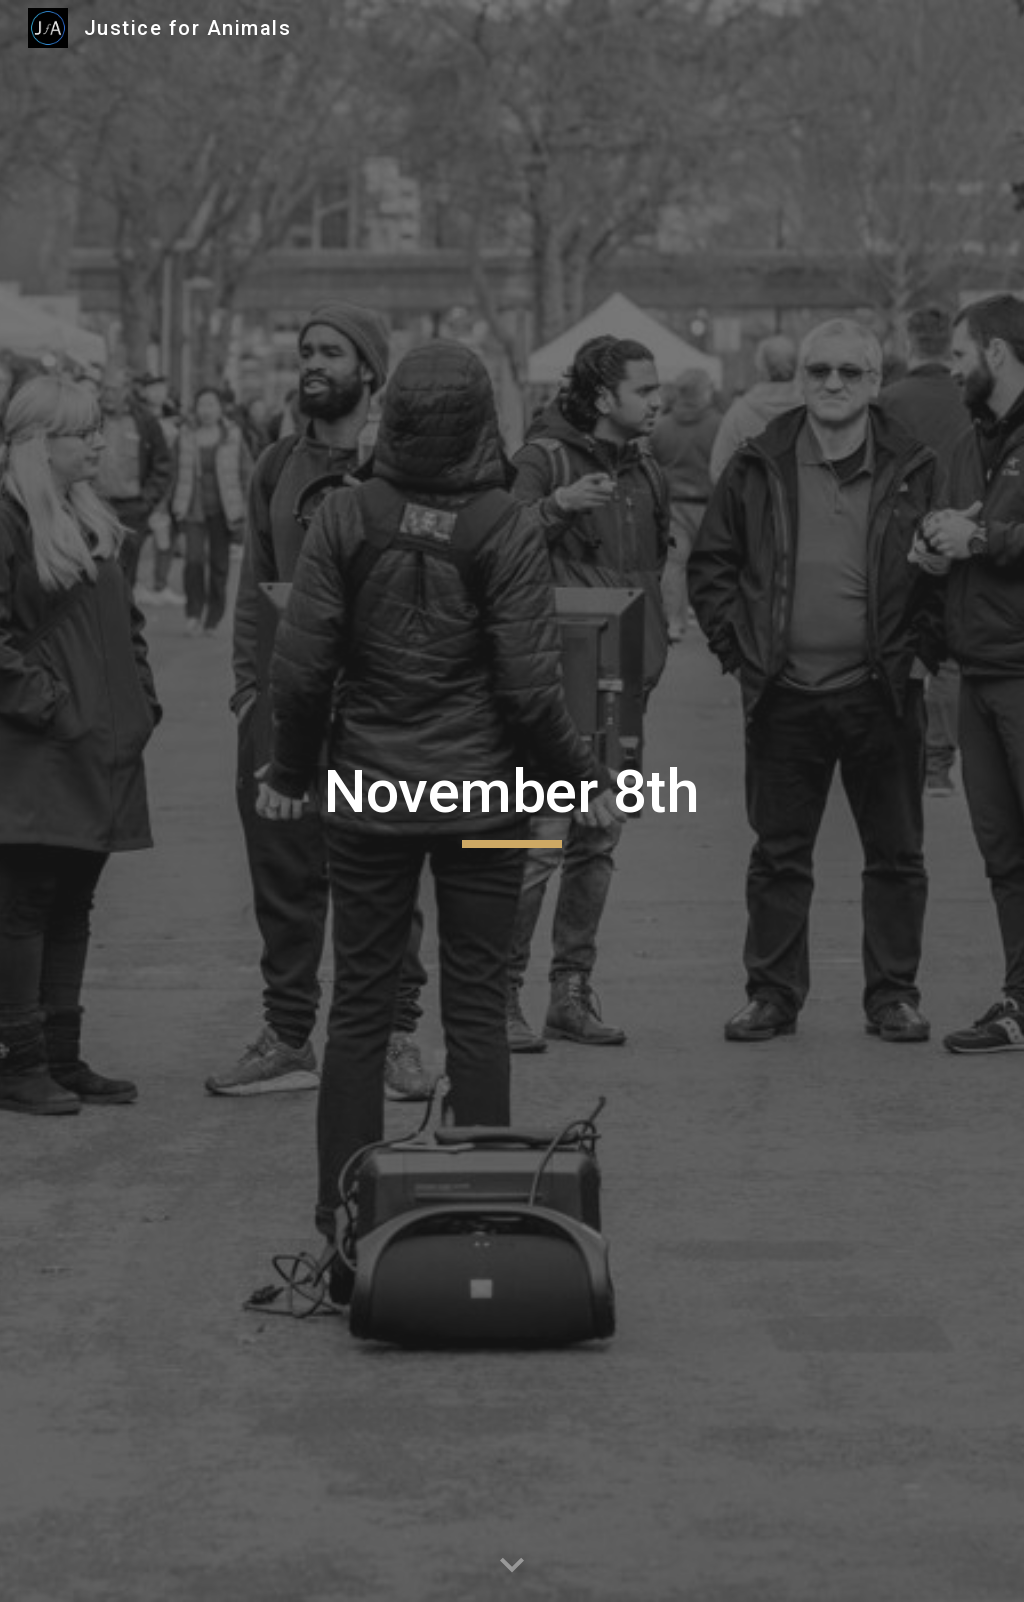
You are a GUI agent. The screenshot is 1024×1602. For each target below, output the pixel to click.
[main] (511, 801)
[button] (512, 1566)
